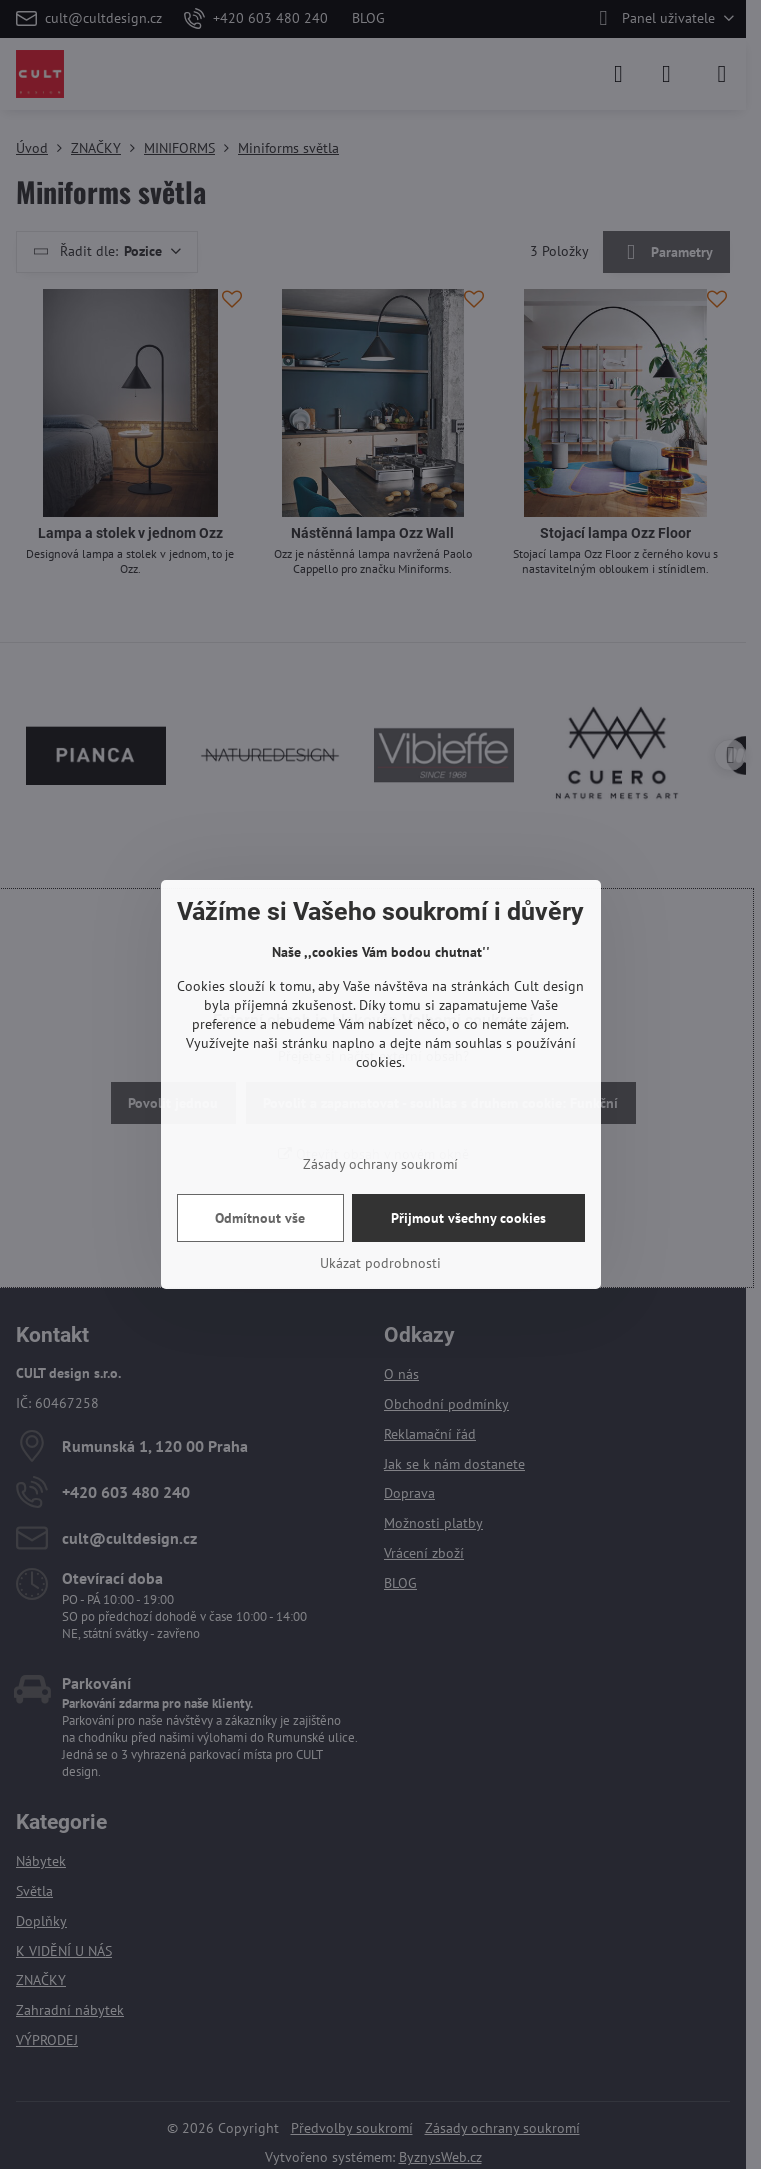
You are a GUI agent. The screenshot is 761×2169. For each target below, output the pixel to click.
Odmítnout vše (260, 1218)
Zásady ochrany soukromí (380, 1164)
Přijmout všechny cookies (468, 1218)
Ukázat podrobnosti (380, 1263)
